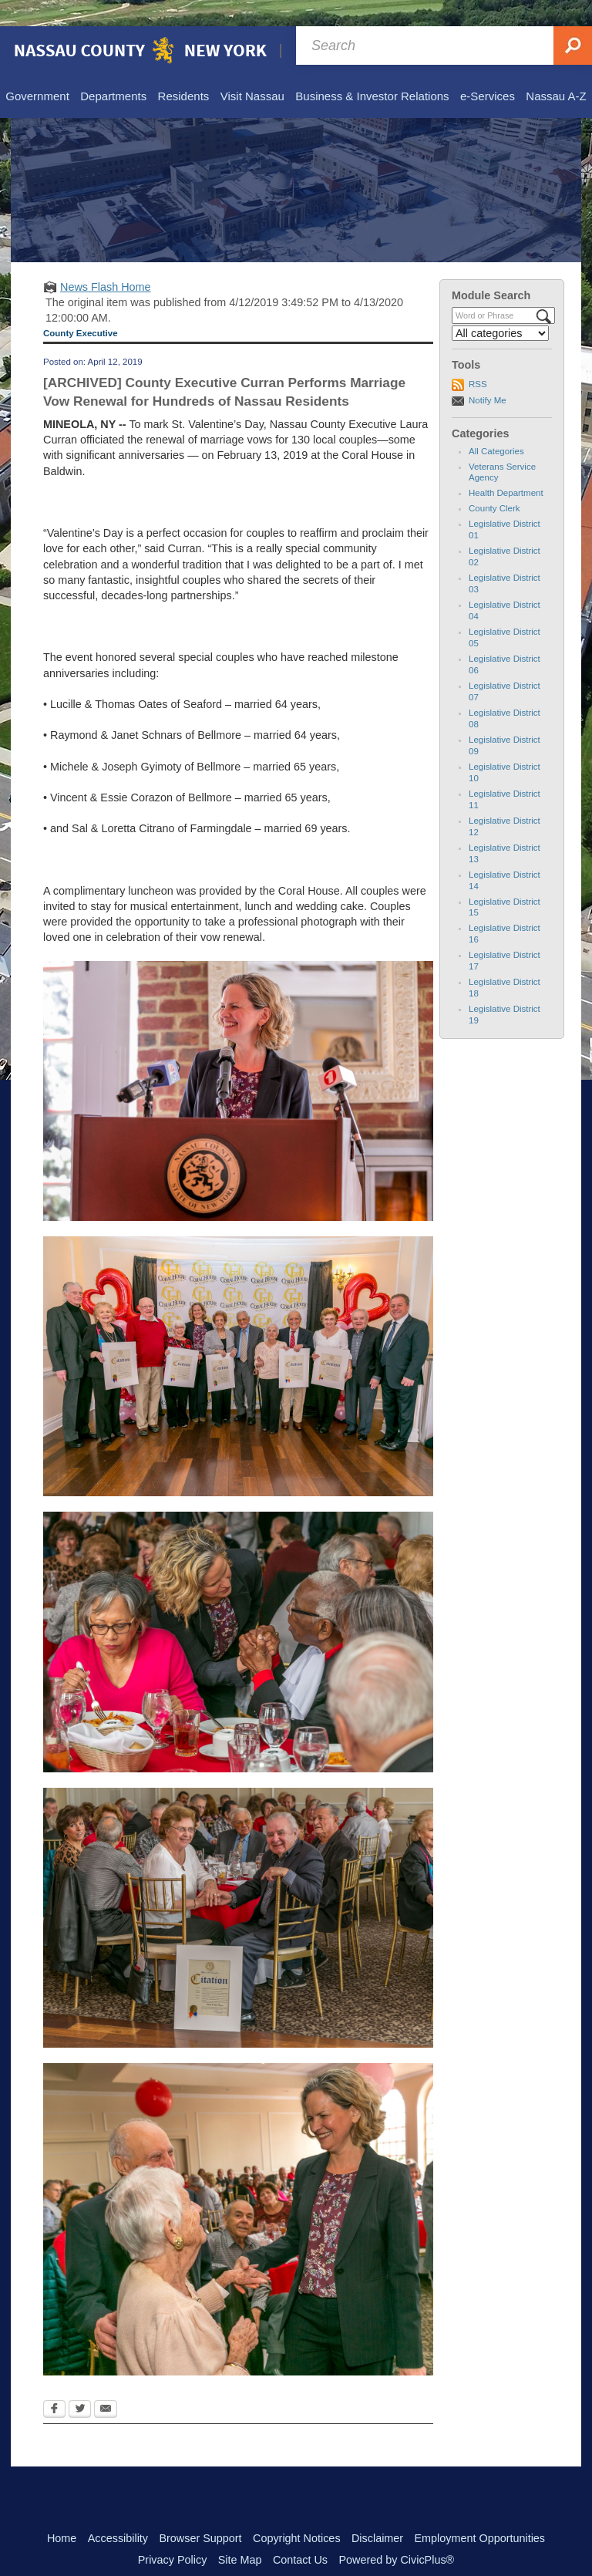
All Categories (496, 425)
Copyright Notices (297, 2512)
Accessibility (118, 2512)
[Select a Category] (500, 307)
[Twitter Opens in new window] (80, 2384)
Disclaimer (377, 2512)
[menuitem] (36, 71)
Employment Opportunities (480, 2512)
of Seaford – (202, 678)
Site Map (240, 2533)
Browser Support (200, 2512)
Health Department (506, 466)
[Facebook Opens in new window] (54, 2384)
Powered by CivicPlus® (396, 2533)
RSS (478, 357)
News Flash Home (105, 261)
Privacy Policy (172, 2533)
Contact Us (300, 2533)
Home (61, 2512)
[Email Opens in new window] (105, 2384)
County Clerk (494, 482)
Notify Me (487, 374)
